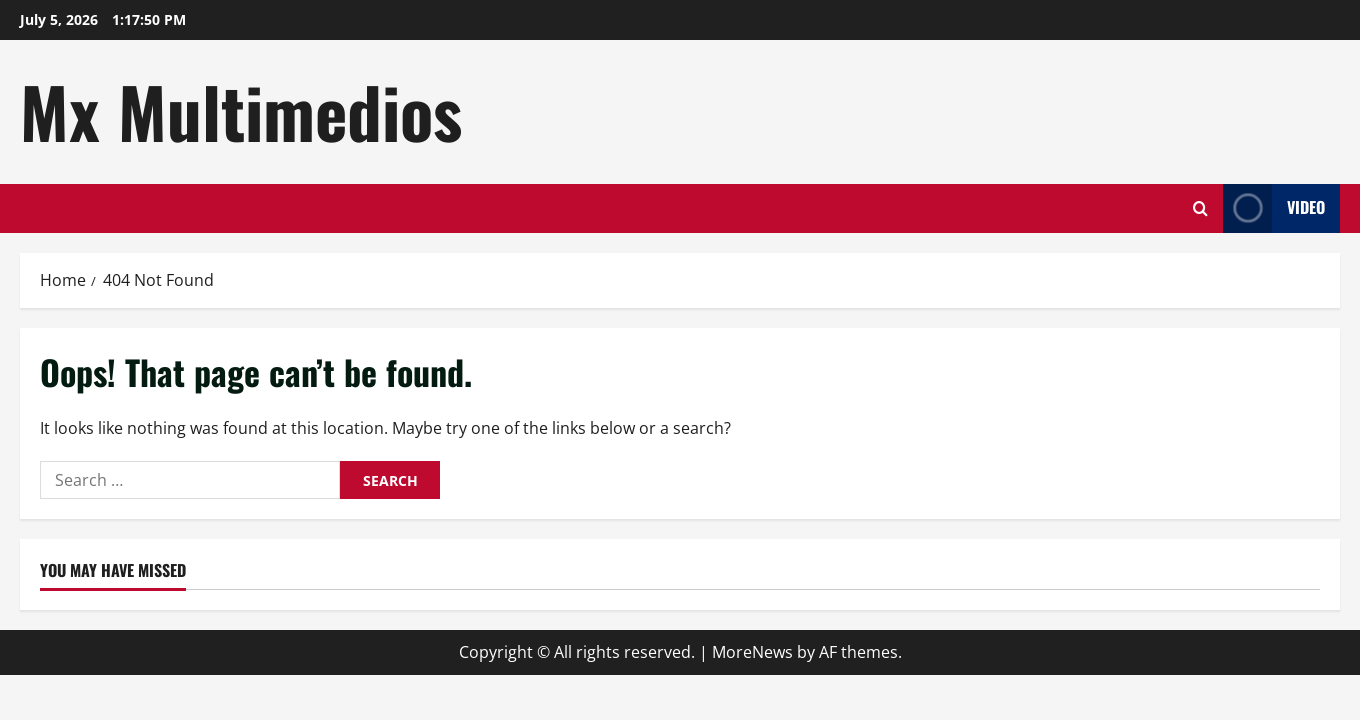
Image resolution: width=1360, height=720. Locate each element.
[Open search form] (1200, 208)
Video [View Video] (1274, 208)
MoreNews (752, 652)
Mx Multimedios (241, 111)
